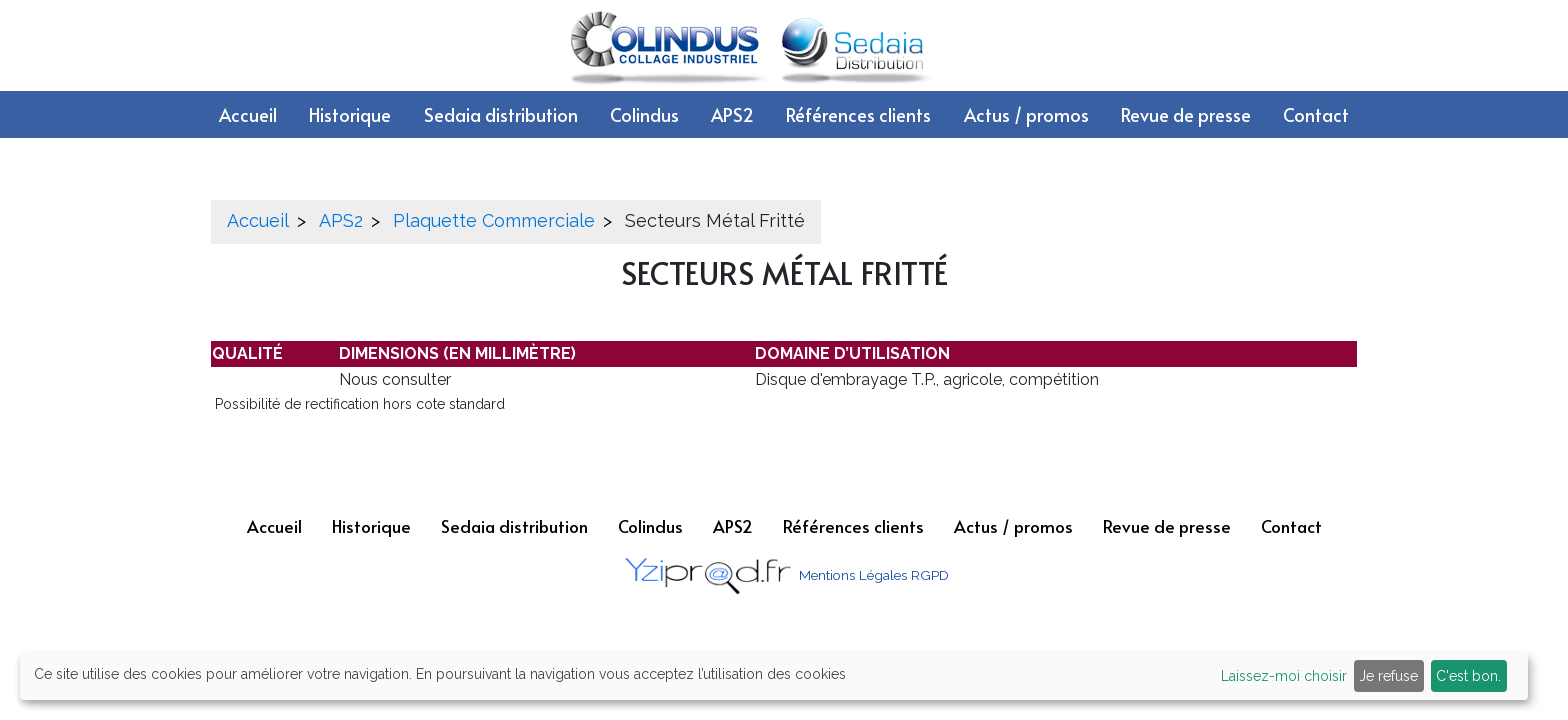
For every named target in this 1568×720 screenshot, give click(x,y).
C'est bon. (1468, 676)
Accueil (248, 114)
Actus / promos (1026, 114)
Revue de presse (1186, 114)
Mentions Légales (853, 575)
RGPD (930, 575)
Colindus (644, 114)
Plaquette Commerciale (494, 220)
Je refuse (1388, 676)
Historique (350, 114)
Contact (1316, 114)
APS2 (732, 114)
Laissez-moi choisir (1284, 676)
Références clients (858, 114)
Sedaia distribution (501, 114)
